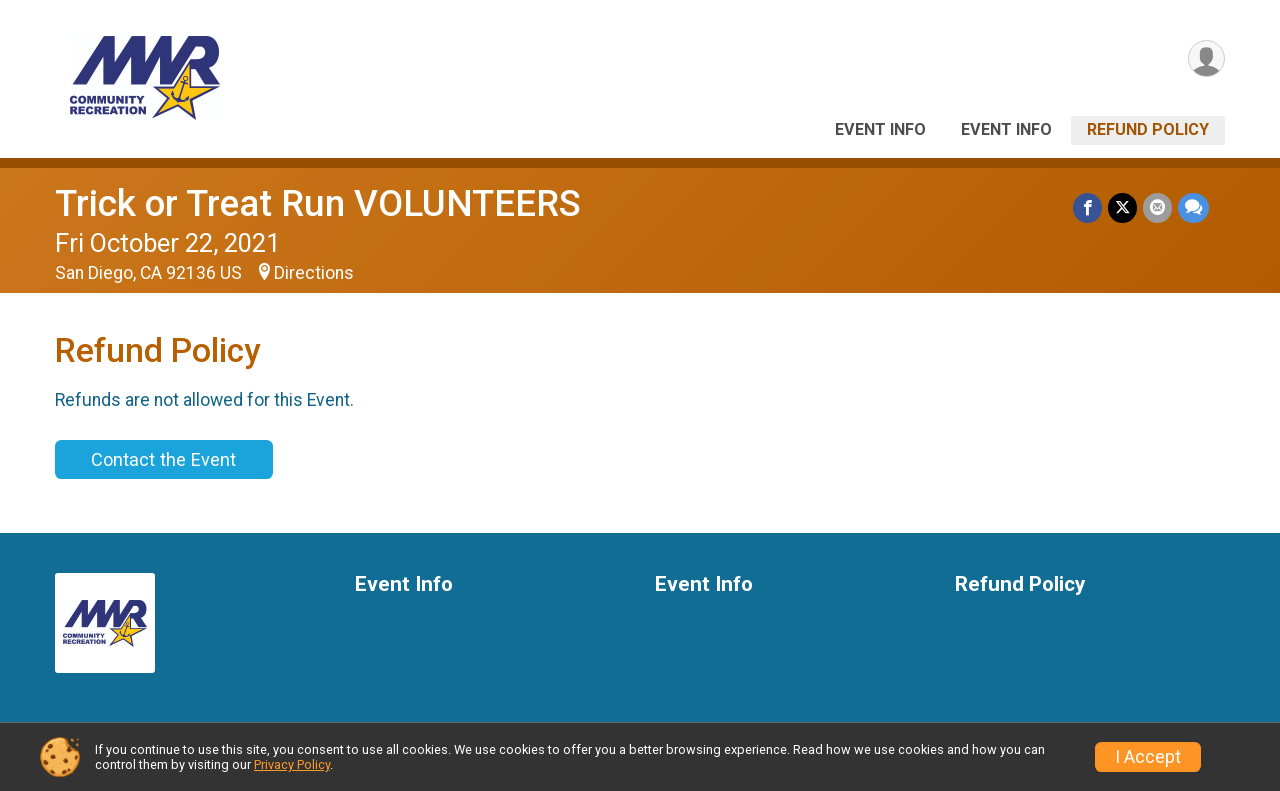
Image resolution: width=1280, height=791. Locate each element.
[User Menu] (1206, 58)
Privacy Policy (292, 764)
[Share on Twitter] (1122, 207)
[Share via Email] (1157, 207)
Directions (314, 273)
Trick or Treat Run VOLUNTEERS (318, 203)
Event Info (880, 129)
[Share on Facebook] (1087, 207)
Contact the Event (163, 459)
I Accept (1148, 757)
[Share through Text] (1193, 207)
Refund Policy (1148, 129)
